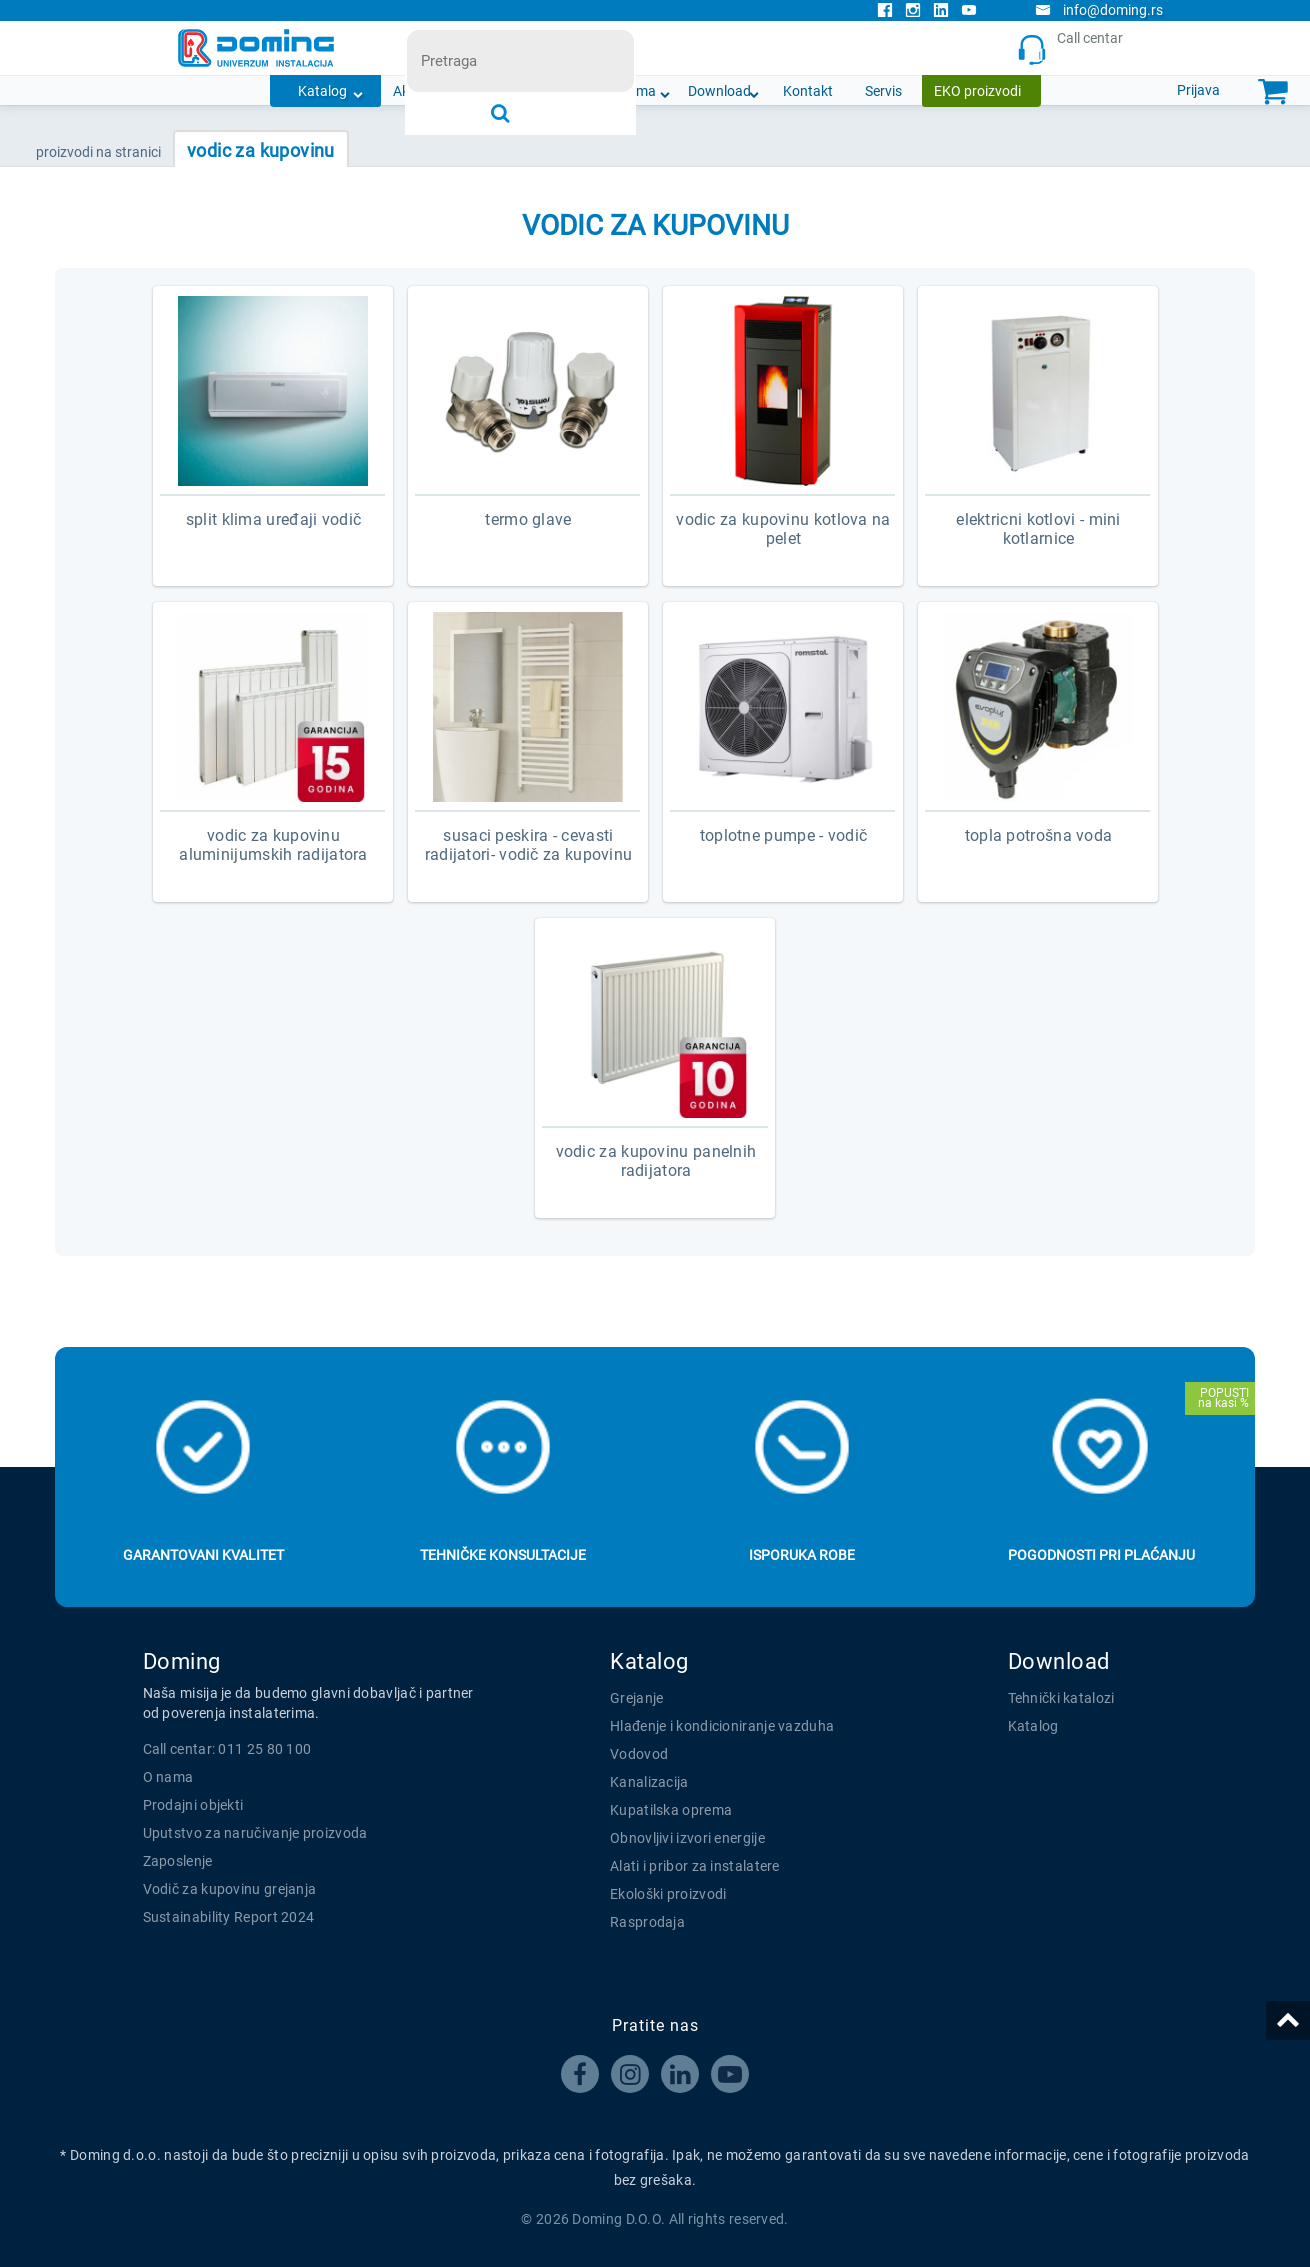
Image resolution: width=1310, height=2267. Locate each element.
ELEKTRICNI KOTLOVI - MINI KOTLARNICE (1038, 529)
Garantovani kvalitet (203, 1555)
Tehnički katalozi (1061, 1698)
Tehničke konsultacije (503, 1555)
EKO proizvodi (977, 91)
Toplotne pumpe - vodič (784, 835)
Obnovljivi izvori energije (687, 1838)
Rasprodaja (647, 1922)
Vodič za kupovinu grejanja (230, 1889)
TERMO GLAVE (528, 519)
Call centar (1074, 48)
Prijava (1198, 90)
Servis (883, 91)
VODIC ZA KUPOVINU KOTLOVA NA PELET (783, 529)
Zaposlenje (178, 1861)
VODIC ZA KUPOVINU (261, 150)
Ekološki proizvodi (668, 1894)
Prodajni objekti (193, 1805)
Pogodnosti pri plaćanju (1101, 1555)
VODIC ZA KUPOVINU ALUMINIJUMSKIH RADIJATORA (273, 845)
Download (719, 91)
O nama (631, 91)
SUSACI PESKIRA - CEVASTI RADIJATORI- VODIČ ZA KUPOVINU (529, 845)
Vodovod (639, 1754)
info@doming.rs (1099, 10)
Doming (182, 1661)
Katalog (322, 91)
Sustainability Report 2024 (229, 1917)
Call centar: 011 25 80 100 (227, 1749)
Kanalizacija (649, 1782)
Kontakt (808, 91)
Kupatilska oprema (671, 1810)
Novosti (551, 91)
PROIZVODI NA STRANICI (98, 152)
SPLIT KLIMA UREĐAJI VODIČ (274, 519)
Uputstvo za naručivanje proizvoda (255, 1833)
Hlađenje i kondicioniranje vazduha (722, 1726)
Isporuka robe (802, 1555)
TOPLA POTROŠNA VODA (1039, 835)
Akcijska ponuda (444, 91)
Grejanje (636, 1698)
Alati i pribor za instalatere (695, 1866)
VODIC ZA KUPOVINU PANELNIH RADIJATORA (656, 1161)
